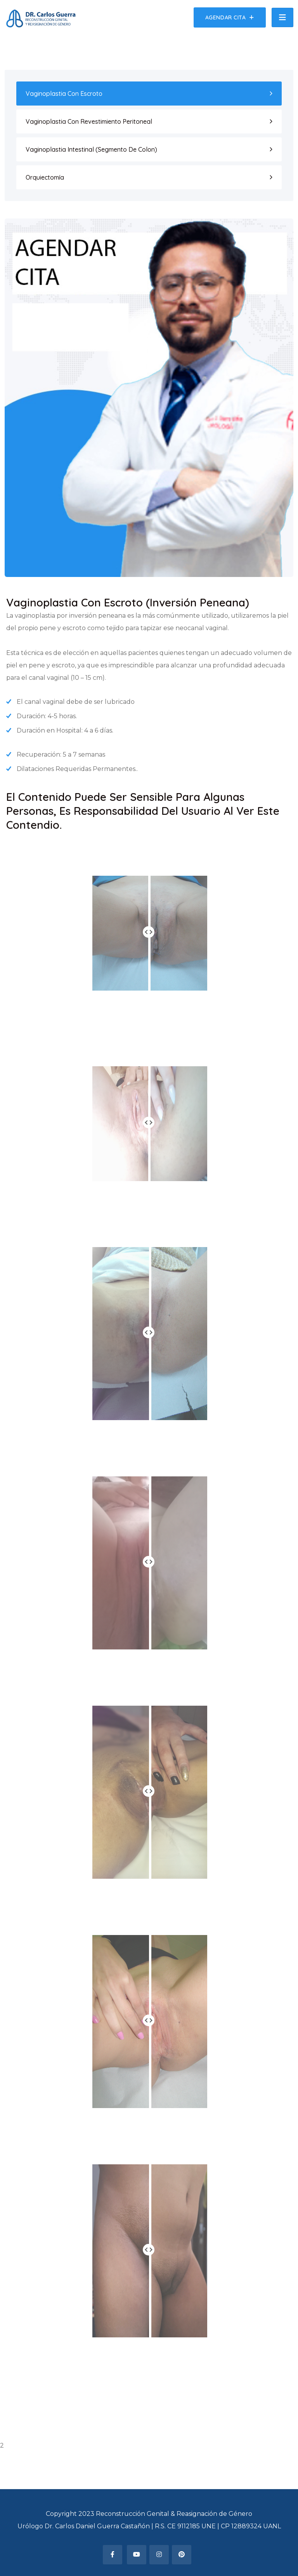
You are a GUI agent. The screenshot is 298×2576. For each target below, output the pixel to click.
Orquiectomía (45, 177)
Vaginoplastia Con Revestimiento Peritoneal (89, 121)
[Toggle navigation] (282, 17)
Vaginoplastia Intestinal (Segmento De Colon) (91, 149)
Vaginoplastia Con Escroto (64, 93)
